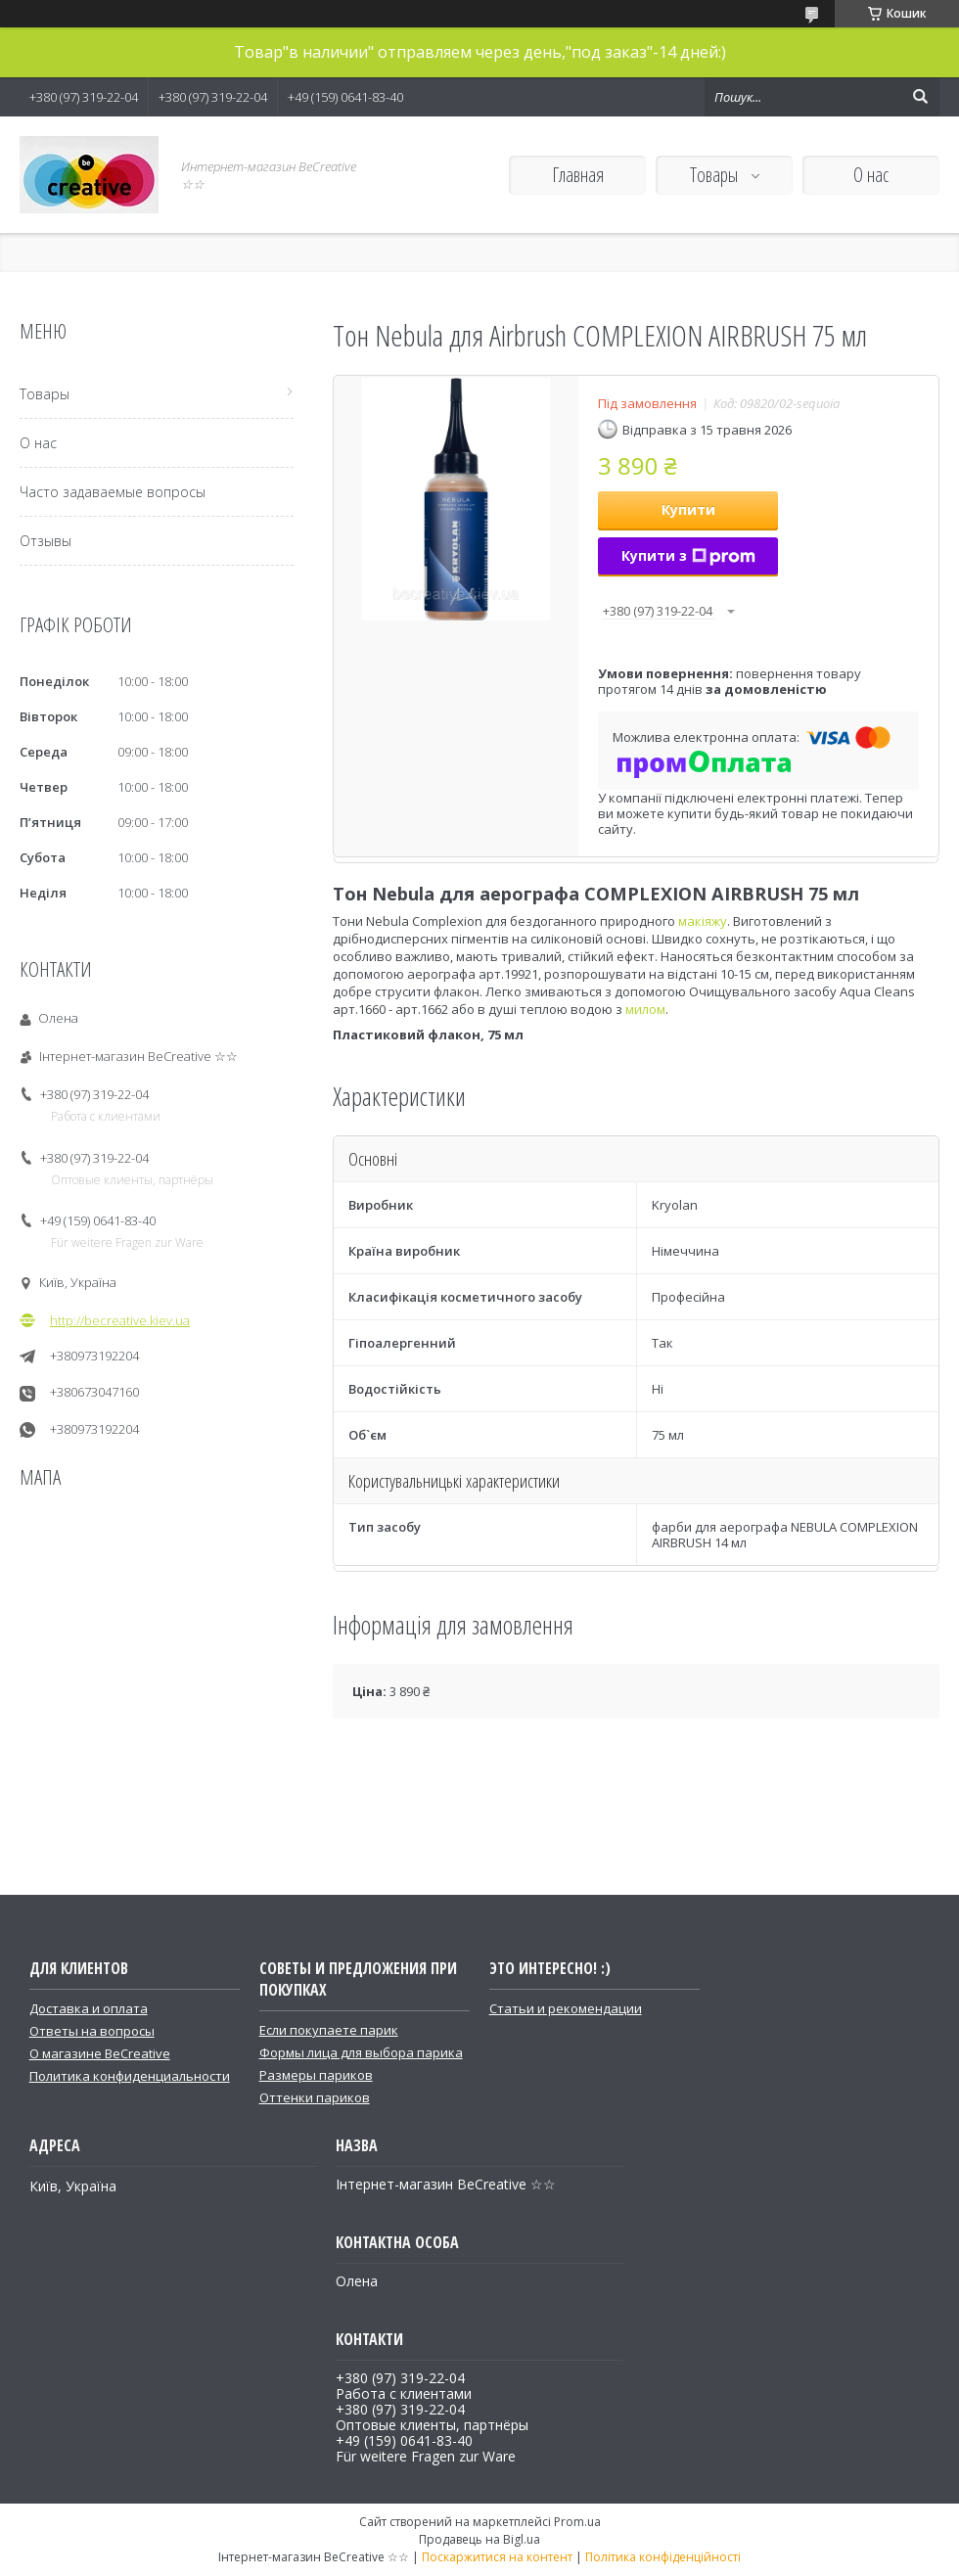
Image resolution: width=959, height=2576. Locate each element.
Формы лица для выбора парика (361, 2052)
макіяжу (702, 921)
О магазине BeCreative (99, 2053)
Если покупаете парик (328, 2030)
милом (645, 1009)
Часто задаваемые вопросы (113, 492)
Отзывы (45, 540)
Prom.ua (577, 2521)
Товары (716, 174)
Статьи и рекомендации (565, 2008)
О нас (871, 174)
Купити (688, 509)
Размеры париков (316, 2075)
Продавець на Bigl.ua (479, 2539)
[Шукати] (919, 96)
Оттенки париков (314, 2097)
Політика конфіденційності (663, 2557)
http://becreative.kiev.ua (120, 1320)
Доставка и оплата (88, 2008)
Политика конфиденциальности (129, 2076)
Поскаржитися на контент (497, 2557)
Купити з (688, 555)
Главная (578, 174)
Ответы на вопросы (92, 2031)
